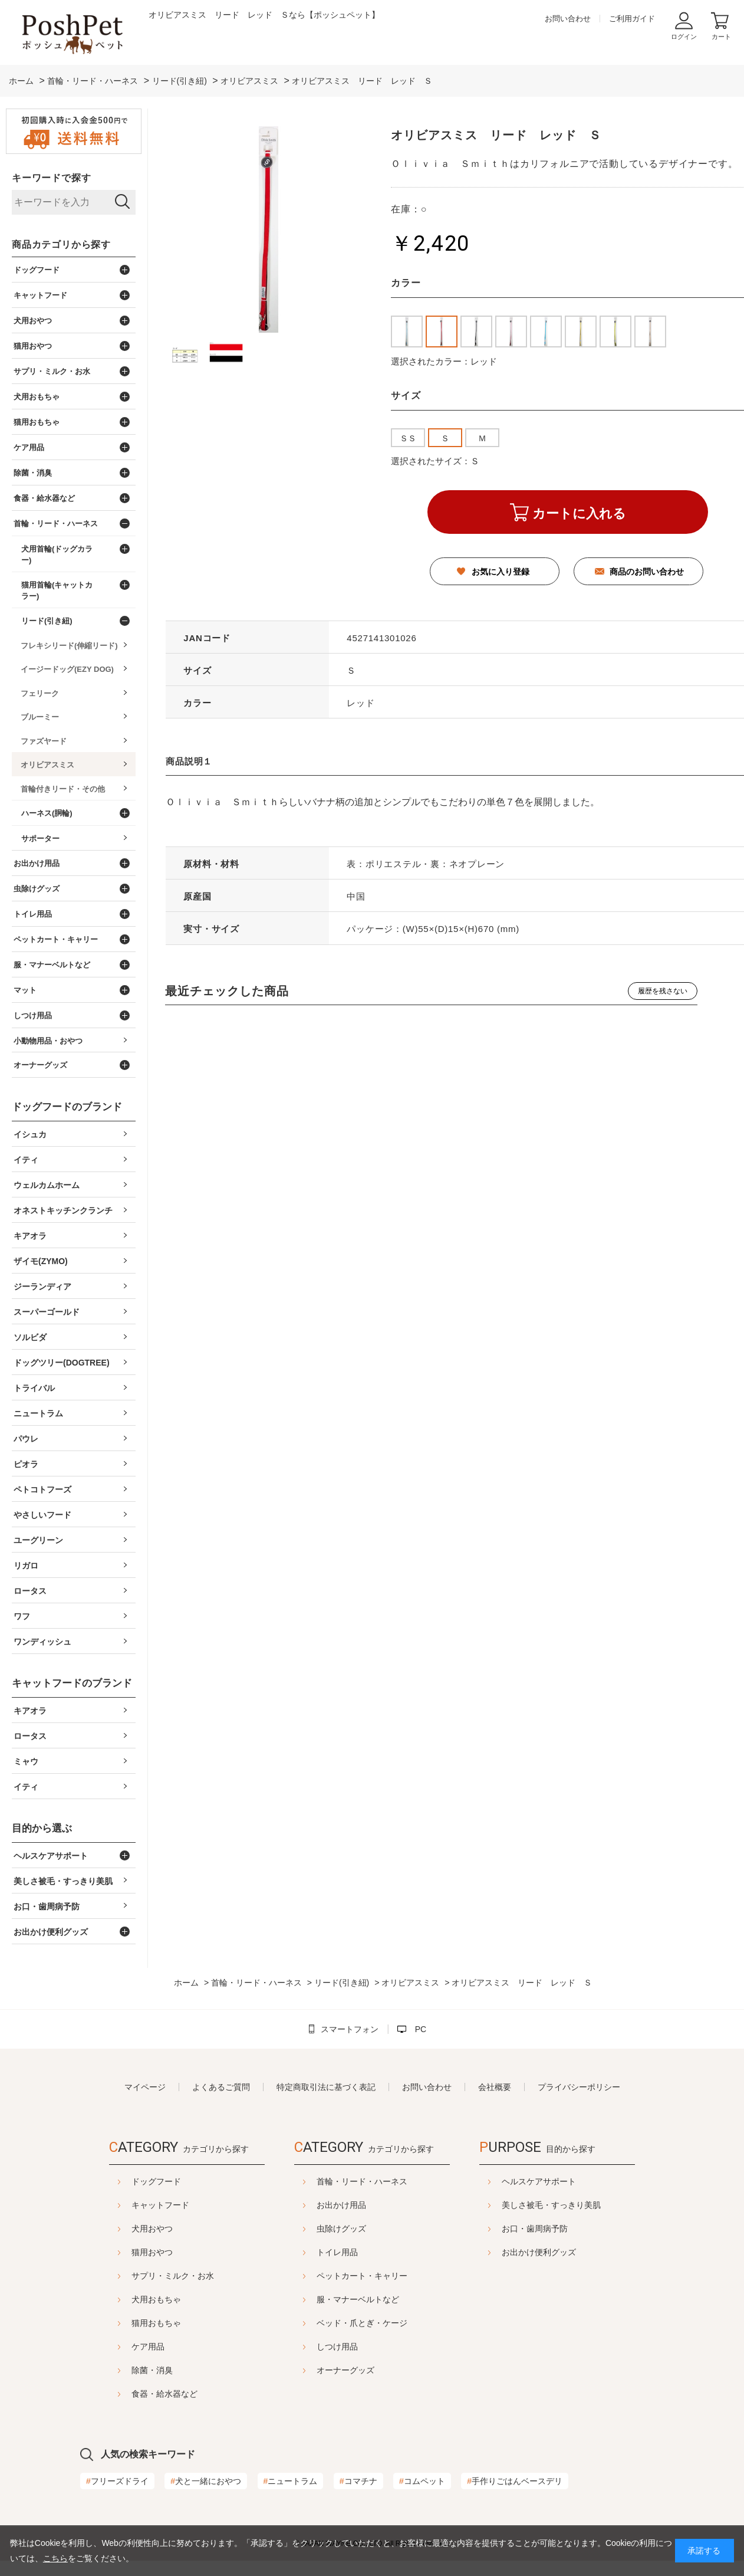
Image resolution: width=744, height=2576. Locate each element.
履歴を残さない (662, 991)
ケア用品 (147, 2346)
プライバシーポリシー (579, 2087)
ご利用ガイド (632, 18)
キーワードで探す (51, 178)
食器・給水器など (164, 2393)
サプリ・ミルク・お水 (172, 2275)
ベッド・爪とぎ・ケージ (362, 2323)
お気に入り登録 (500, 571)
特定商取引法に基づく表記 (326, 2087)
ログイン (684, 36)
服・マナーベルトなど (358, 2299)
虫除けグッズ (341, 2228)
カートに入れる (579, 513)
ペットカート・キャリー (362, 2275)
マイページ (145, 2087)
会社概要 (494, 2087)
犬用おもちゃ (156, 2299)
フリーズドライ (117, 2481)
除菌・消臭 (152, 2370)
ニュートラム (291, 2481)
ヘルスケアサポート (539, 2181)
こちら (55, 2558)
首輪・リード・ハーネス (362, 2181)
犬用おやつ (152, 2228)
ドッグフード (156, 2181)
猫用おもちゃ (156, 2323)
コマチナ (358, 2481)
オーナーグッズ (345, 2370)
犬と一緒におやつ (205, 2481)
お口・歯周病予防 (535, 2228)
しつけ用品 (337, 2346)
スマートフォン (349, 2029)
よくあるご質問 (221, 2087)
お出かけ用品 (341, 2205)
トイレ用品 (337, 2252)
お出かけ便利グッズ (539, 2252)
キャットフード (160, 2205)
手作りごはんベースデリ (514, 2481)
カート (721, 36)
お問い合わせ (568, 18)
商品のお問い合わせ (647, 571)
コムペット (422, 2481)
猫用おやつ (152, 2252)
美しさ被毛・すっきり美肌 (551, 2205)
